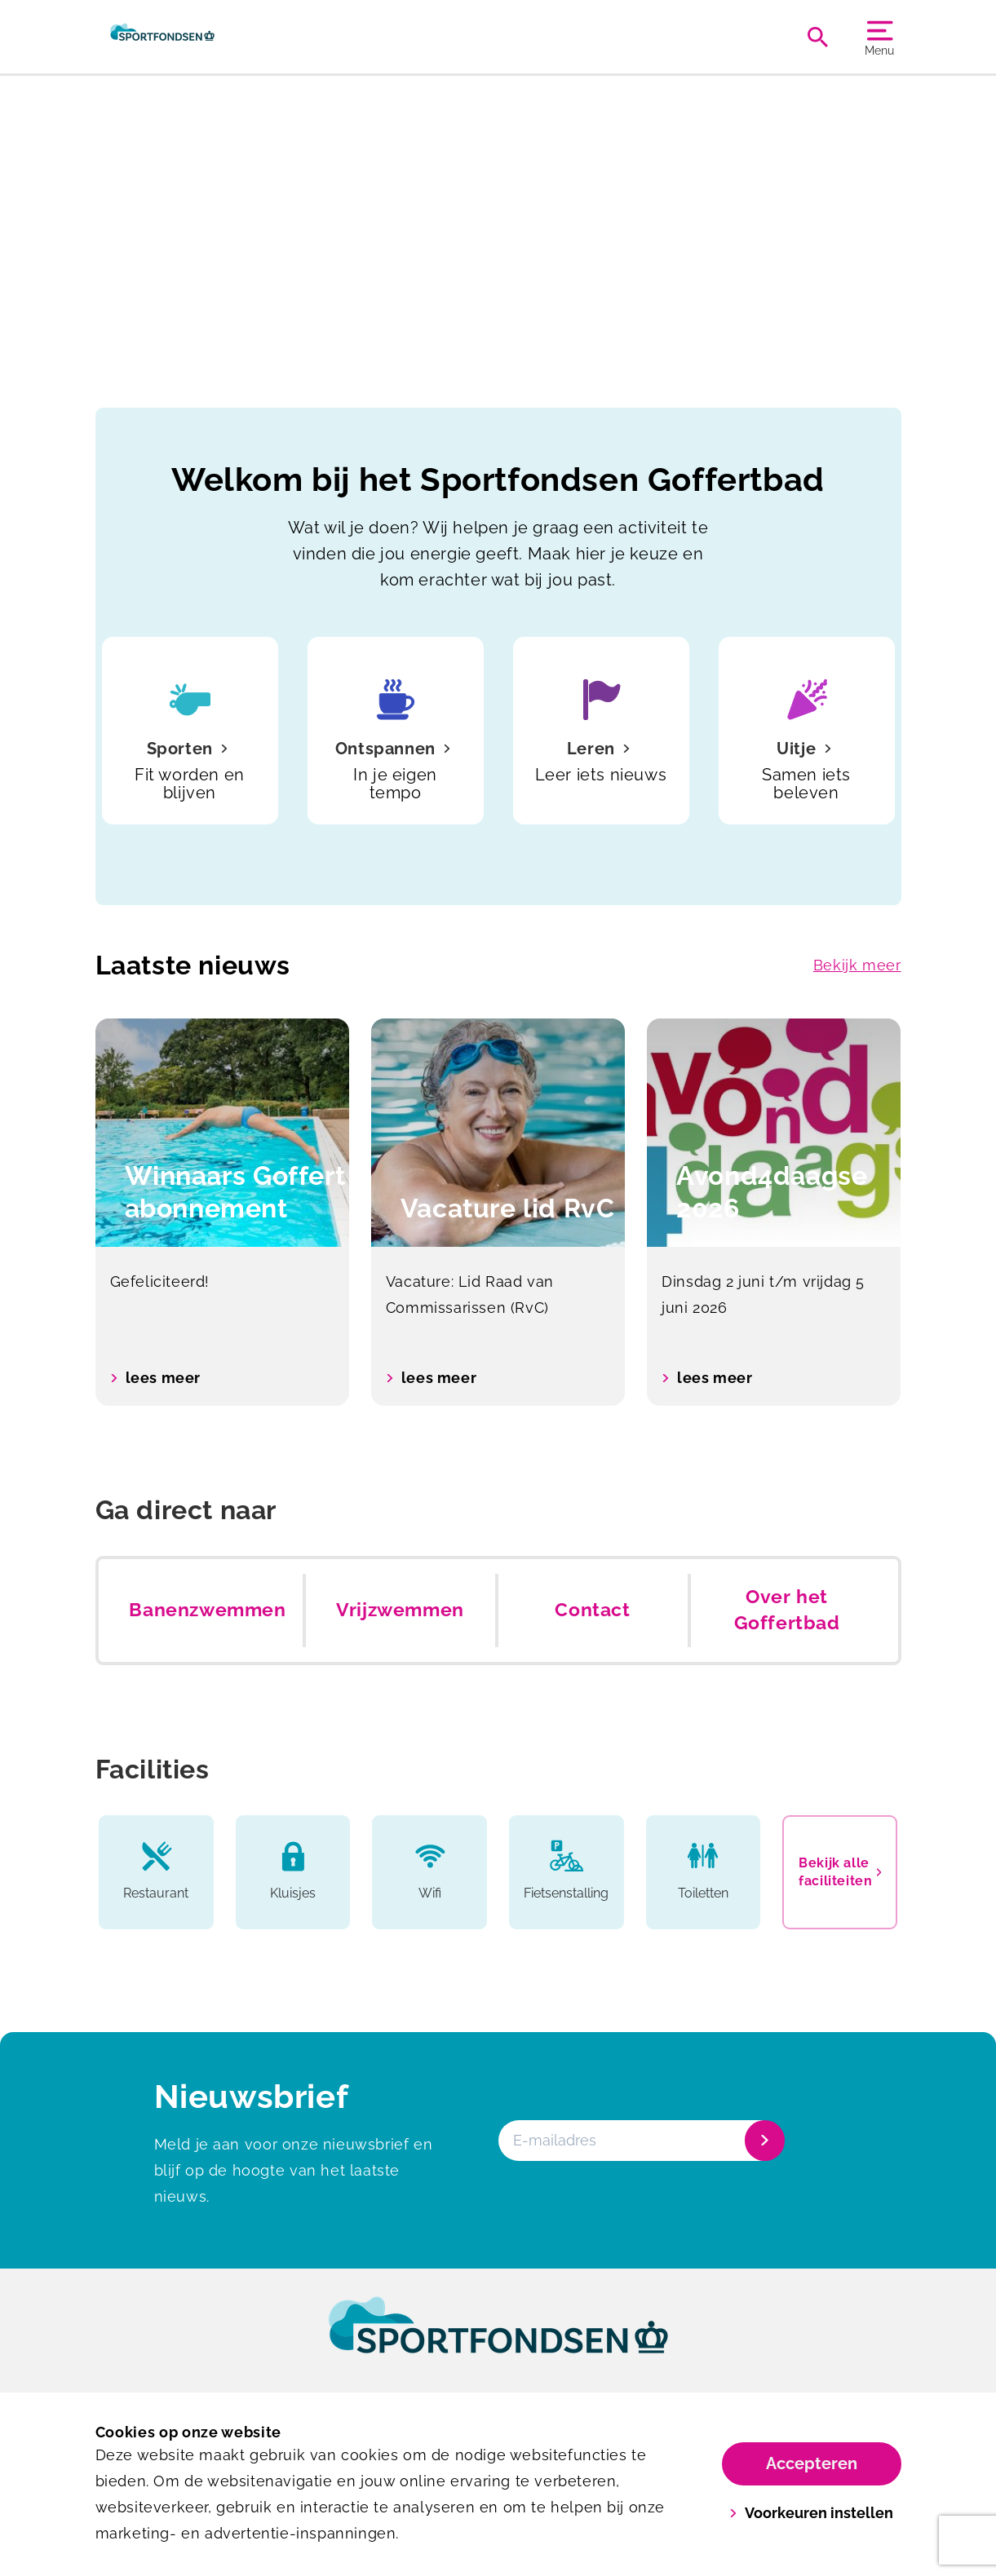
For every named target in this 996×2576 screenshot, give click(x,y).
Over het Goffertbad (787, 1609)
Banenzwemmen (207, 1609)
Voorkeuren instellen (811, 2512)
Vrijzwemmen (400, 1609)
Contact (592, 1609)
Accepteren (811, 2463)
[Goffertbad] (162, 36)
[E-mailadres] (639, 2140)
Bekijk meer (857, 965)
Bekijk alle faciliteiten (840, 1872)
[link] (498, 2340)
